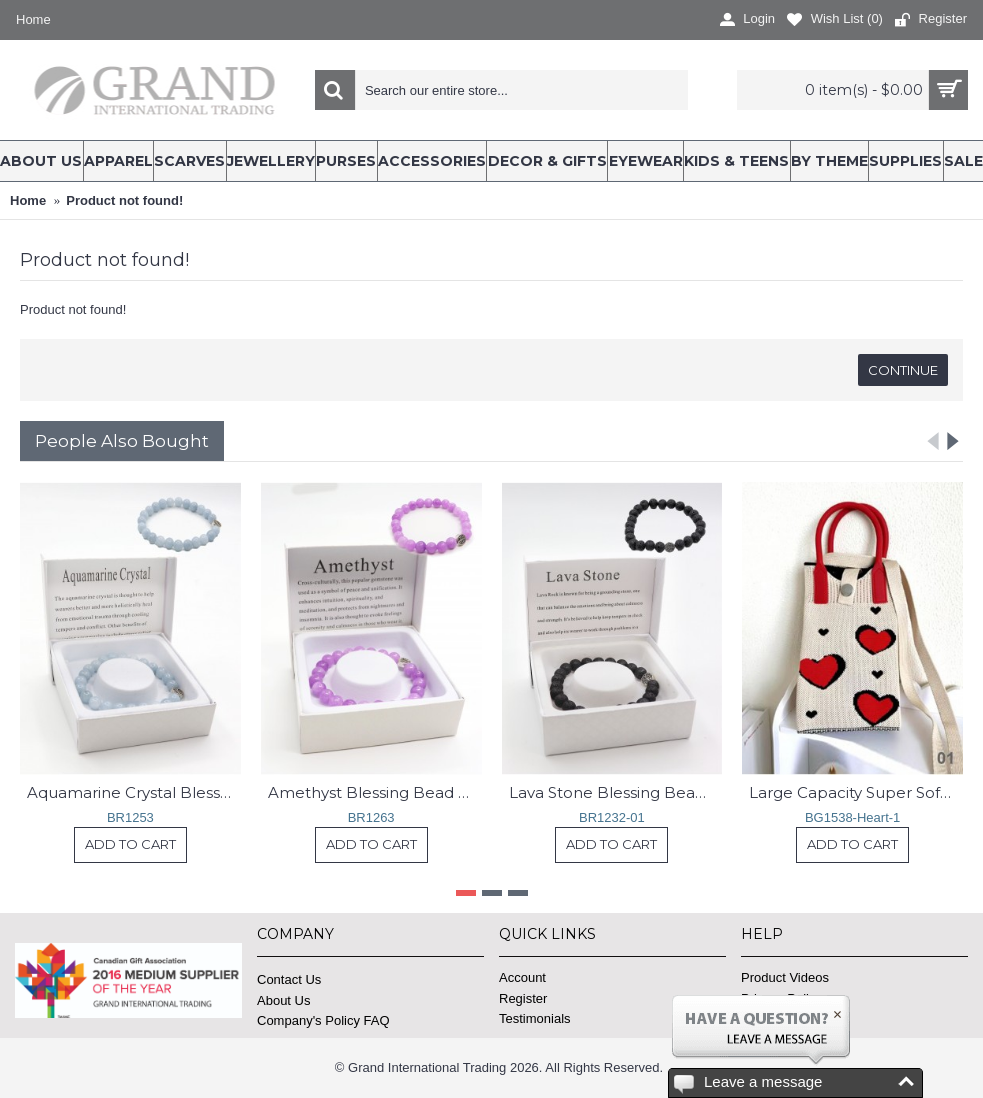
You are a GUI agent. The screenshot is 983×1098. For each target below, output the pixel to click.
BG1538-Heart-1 (852, 817)
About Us (283, 1000)
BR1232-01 (612, 817)
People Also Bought (122, 441)
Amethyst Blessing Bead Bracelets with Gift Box (375, 792)
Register (523, 998)
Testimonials (535, 1018)
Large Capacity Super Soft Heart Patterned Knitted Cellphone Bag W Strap (856, 792)
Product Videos (785, 977)
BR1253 (130, 817)
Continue (903, 370)
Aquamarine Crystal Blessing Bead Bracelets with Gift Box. (134, 792)
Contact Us (289, 979)
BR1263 (371, 817)
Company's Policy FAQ (323, 1020)
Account (522, 977)
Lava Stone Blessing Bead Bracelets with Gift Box (616, 792)
